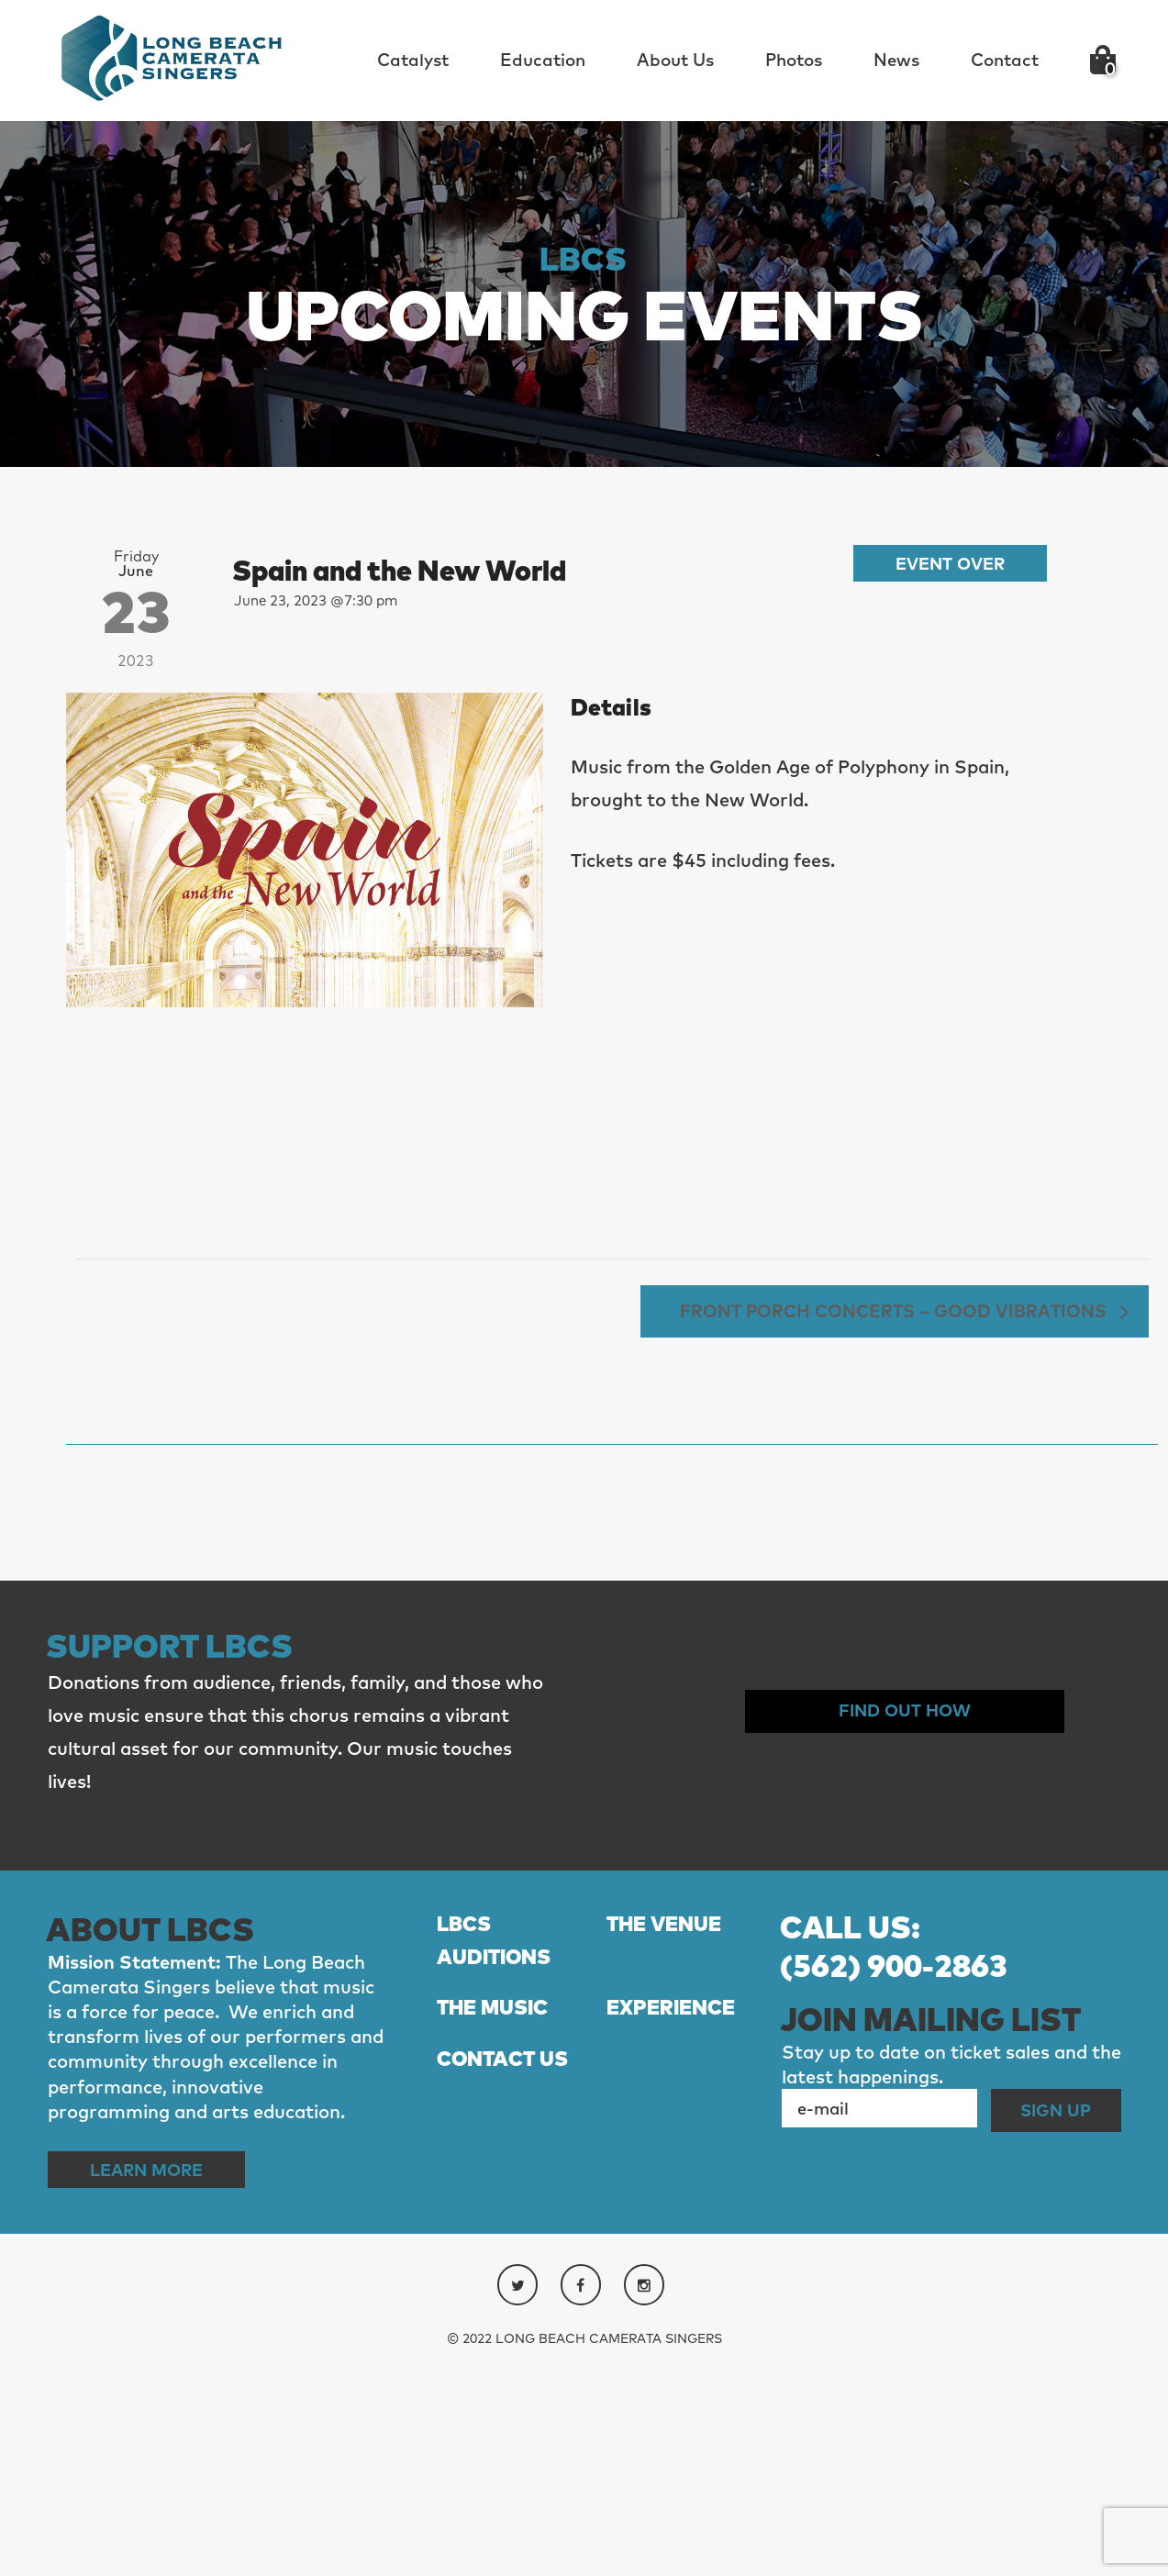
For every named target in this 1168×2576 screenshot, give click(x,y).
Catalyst (413, 60)
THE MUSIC (498, 2222)
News (896, 60)
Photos (793, 60)
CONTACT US (508, 2274)
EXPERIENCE (675, 2222)
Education (542, 60)
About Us (675, 60)
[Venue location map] (304, 1250)
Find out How (904, 1920)
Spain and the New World (424, 569)
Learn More (156, 2378)
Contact (1005, 60)
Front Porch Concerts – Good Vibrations (881, 1518)
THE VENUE (668, 2134)
